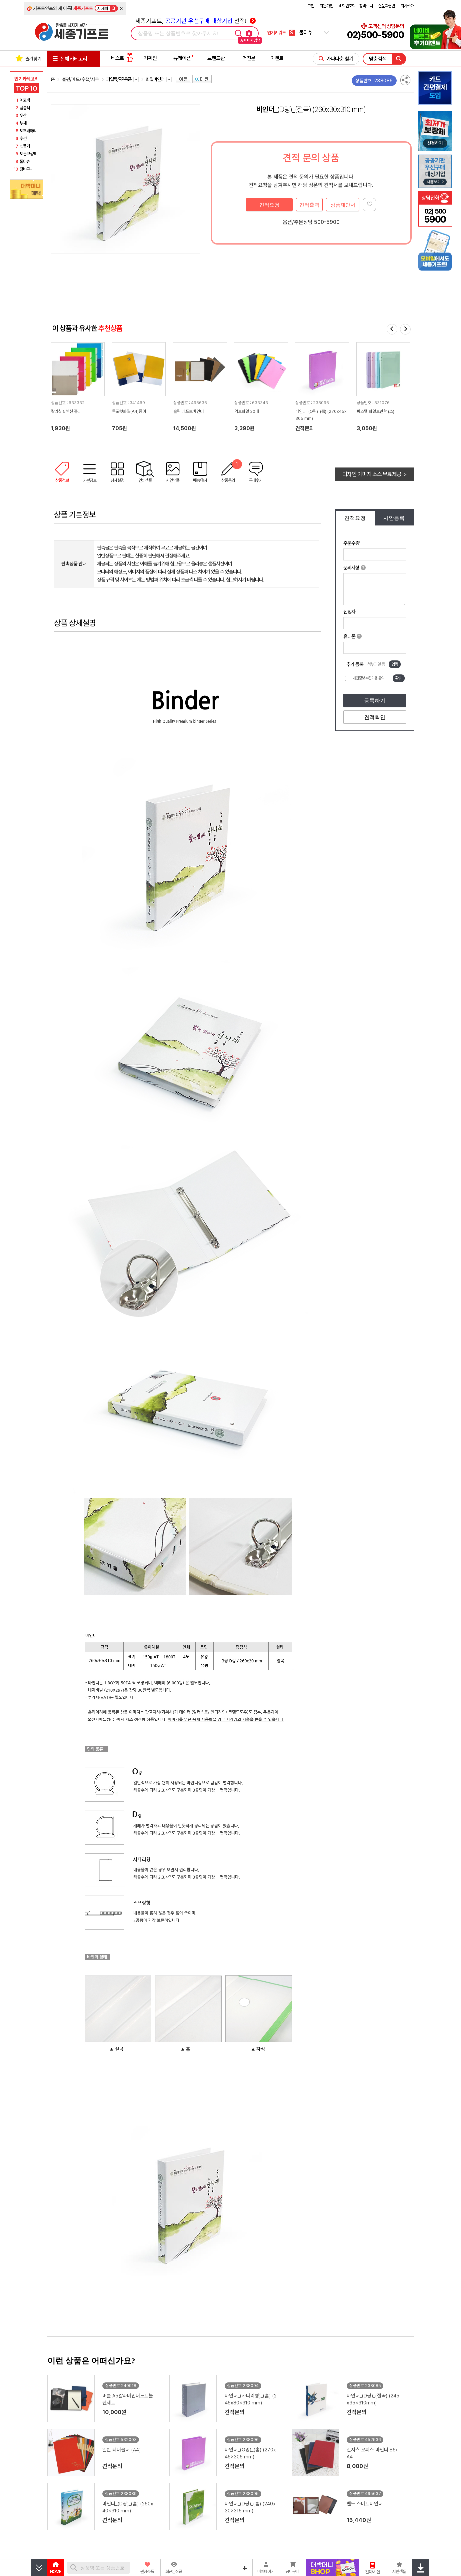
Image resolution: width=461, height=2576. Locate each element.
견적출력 (309, 205)
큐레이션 (182, 58)
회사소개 (407, 5)
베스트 (122, 58)
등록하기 (374, 700)
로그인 (309, 5)
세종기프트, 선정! (195, 20)
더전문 (248, 58)
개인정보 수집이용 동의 (368, 678)
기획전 (150, 58)
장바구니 (366, 5)
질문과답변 (386, 5)
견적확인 (374, 717)
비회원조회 (347, 5)
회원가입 (326, 5)
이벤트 (276, 58)
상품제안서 (342, 205)
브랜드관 (216, 58)
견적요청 (269, 205)
